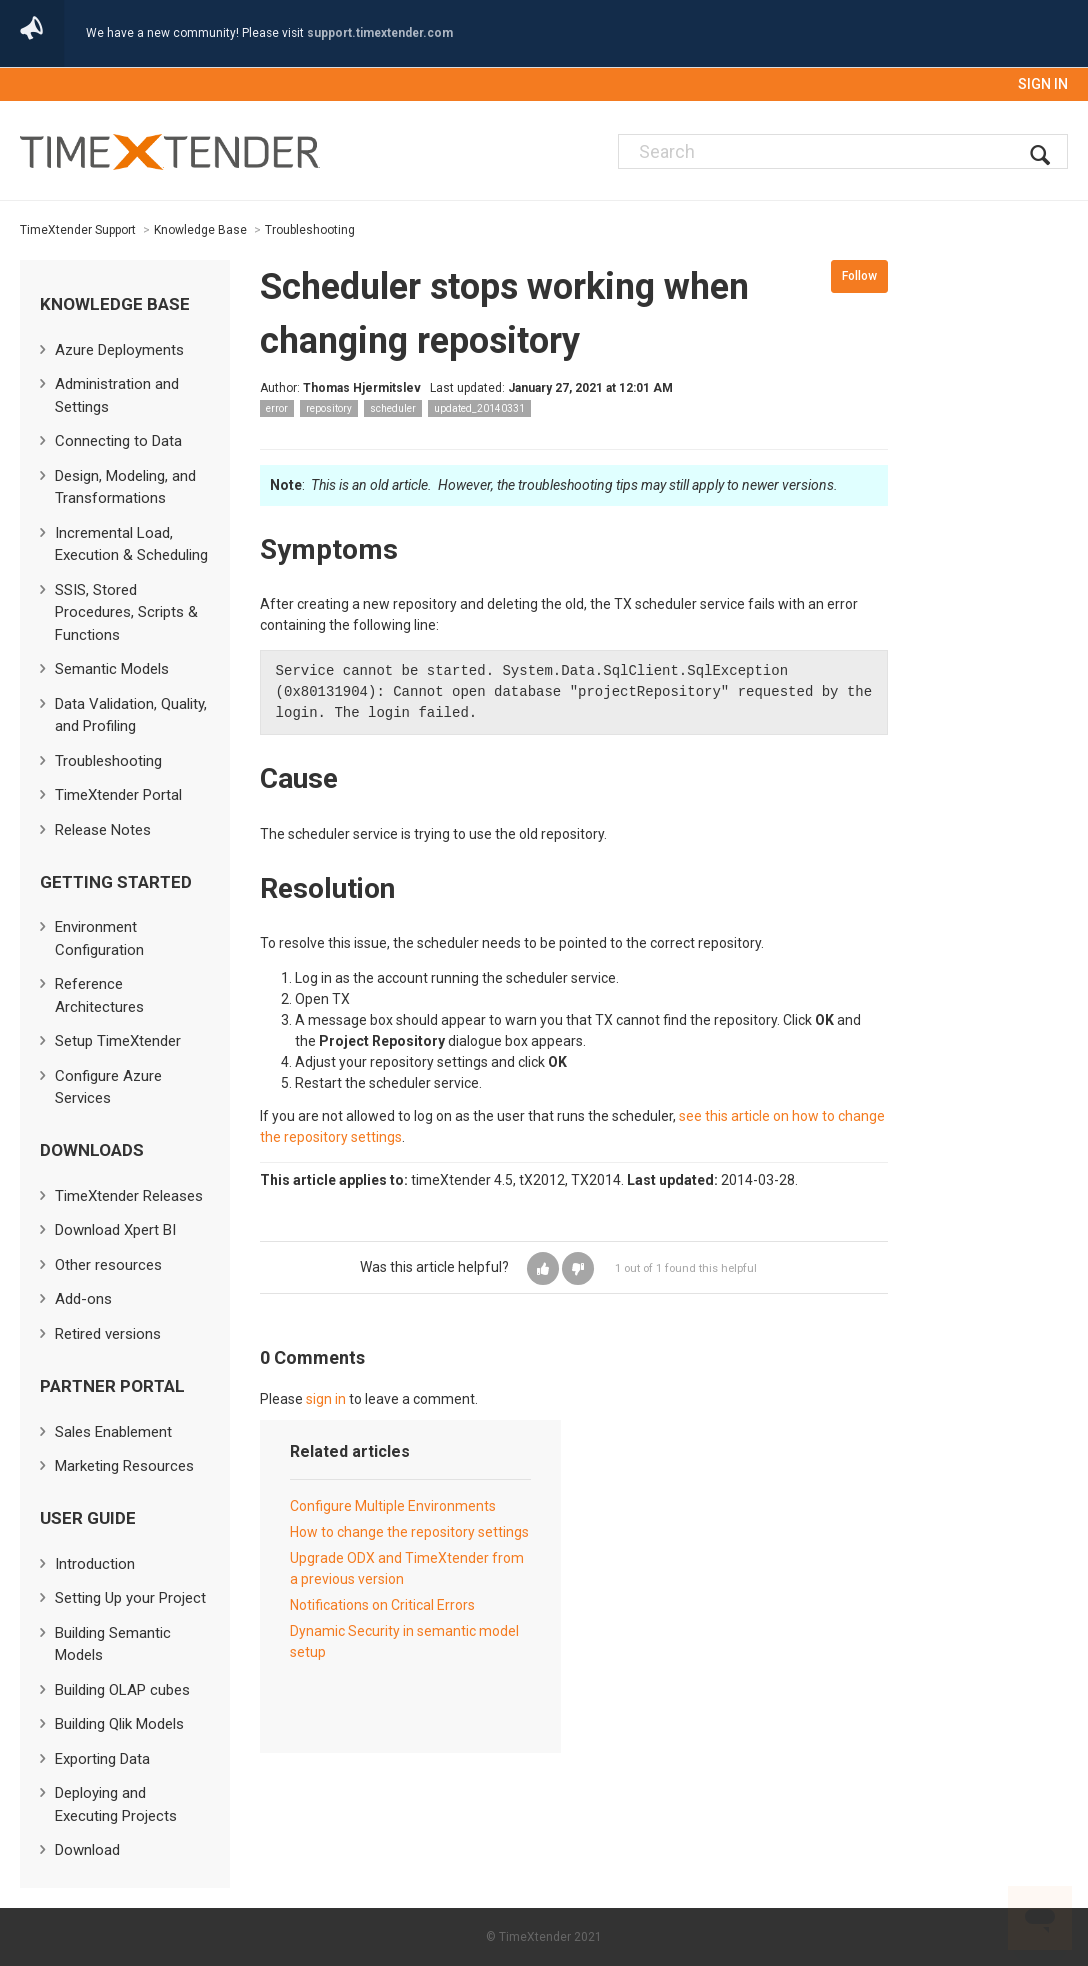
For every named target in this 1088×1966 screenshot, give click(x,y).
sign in (326, 1399)
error (277, 408)
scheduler (393, 408)
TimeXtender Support (78, 230)
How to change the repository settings (409, 1532)
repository (329, 408)
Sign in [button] (1043, 84)
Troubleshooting (310, 230)
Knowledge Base (200, 230)
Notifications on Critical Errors (382, 1605)
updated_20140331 (479, 408)
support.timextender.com (380, 33)
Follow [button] (859, 276)
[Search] (843, 151)
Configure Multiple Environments (393, 1506)
